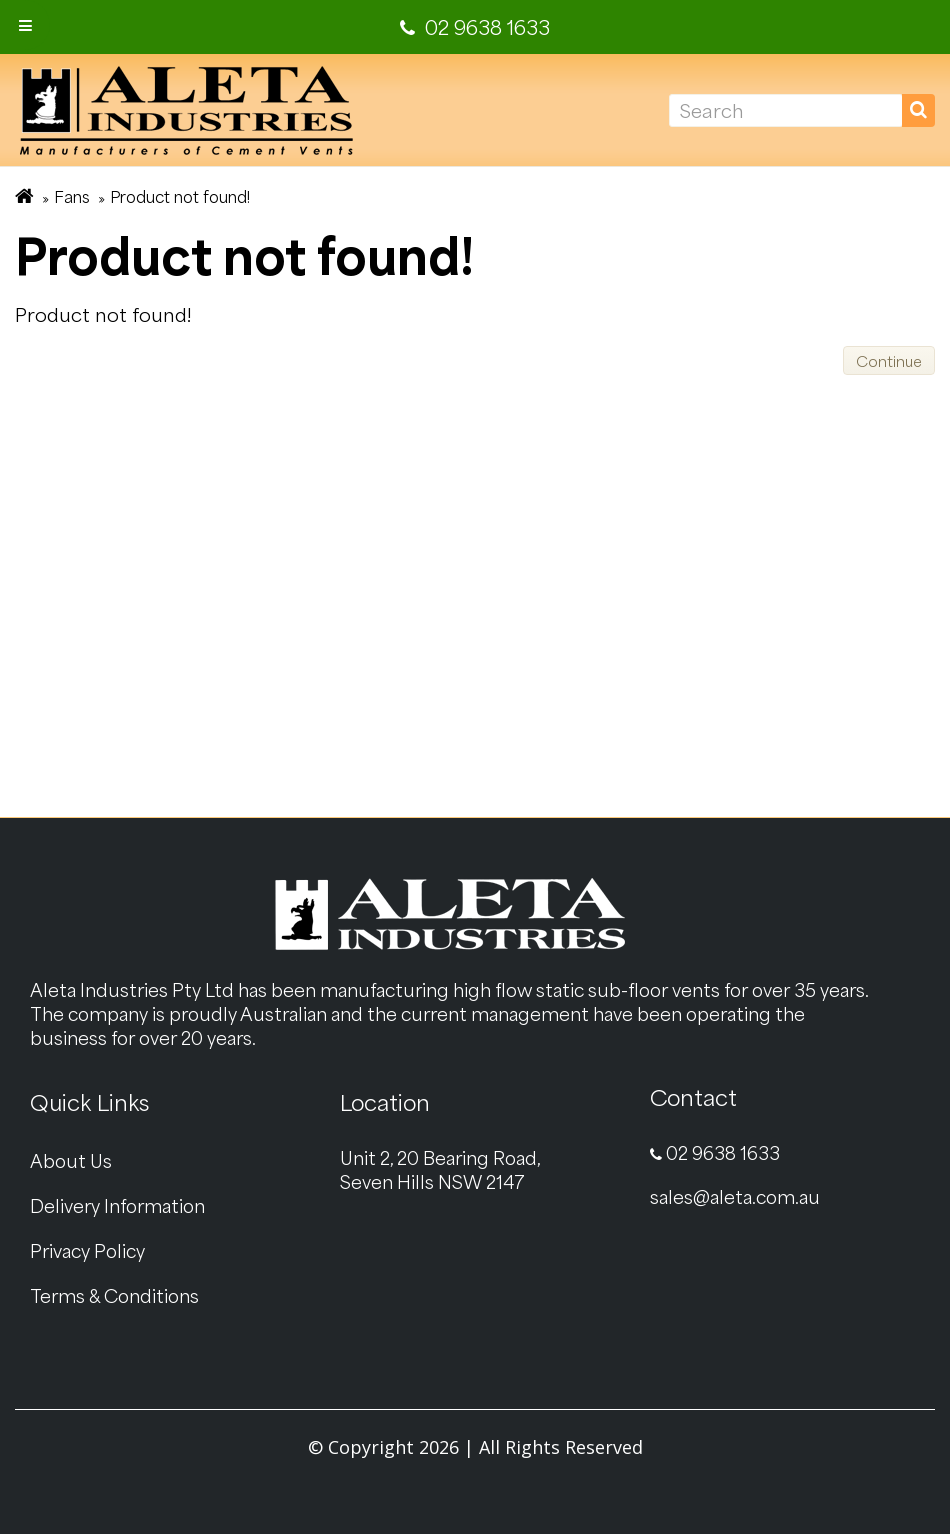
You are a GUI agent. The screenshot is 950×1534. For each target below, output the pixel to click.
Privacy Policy (87, 1250)
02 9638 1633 (715, 1152)
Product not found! (180, 196)
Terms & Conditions (114, 1295)
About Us (71, 1160)
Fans (72, 196)
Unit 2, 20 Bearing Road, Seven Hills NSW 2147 (440, 1169)
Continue (889, 361)
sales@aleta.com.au (735, 1196)
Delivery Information (117, 1205)
